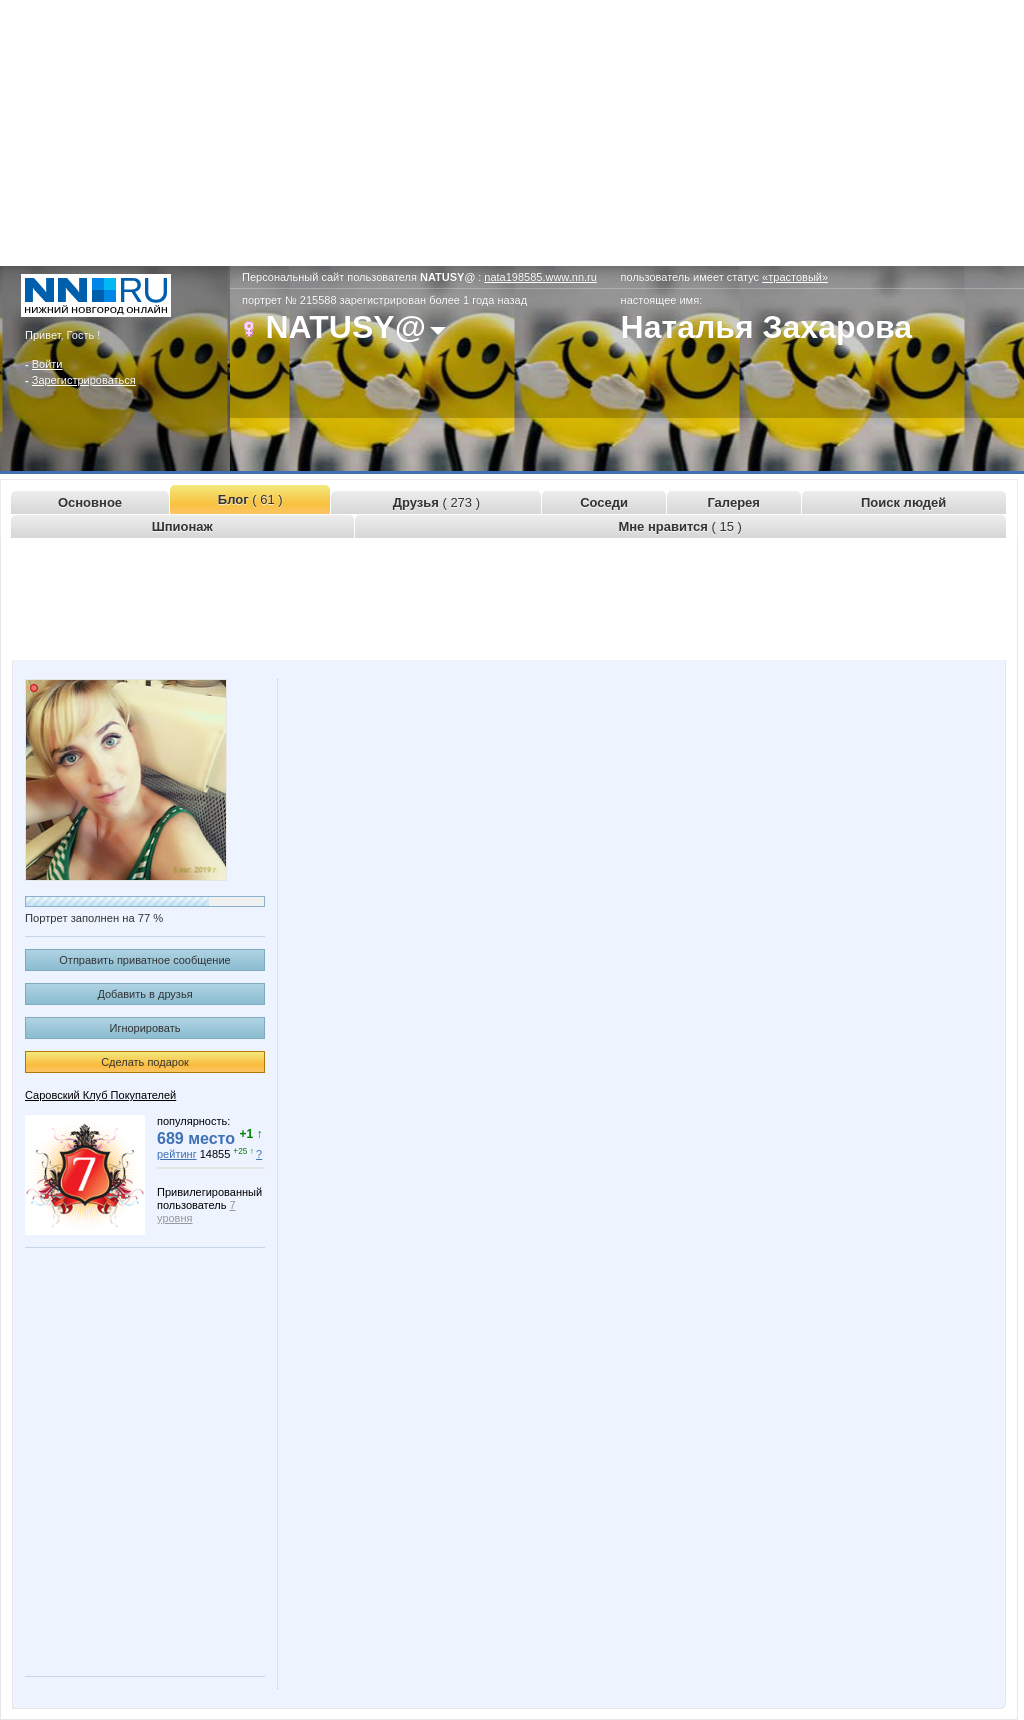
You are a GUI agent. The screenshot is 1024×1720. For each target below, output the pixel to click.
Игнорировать (145, 1028)
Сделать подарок (145, 1062)
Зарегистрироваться (84, 380)
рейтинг (177, 1154)
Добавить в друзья (144, 994)
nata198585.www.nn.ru (540, 277)
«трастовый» (795, 277)
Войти (47, 364)
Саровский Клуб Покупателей (100, 1095)
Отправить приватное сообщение (144, 960)
